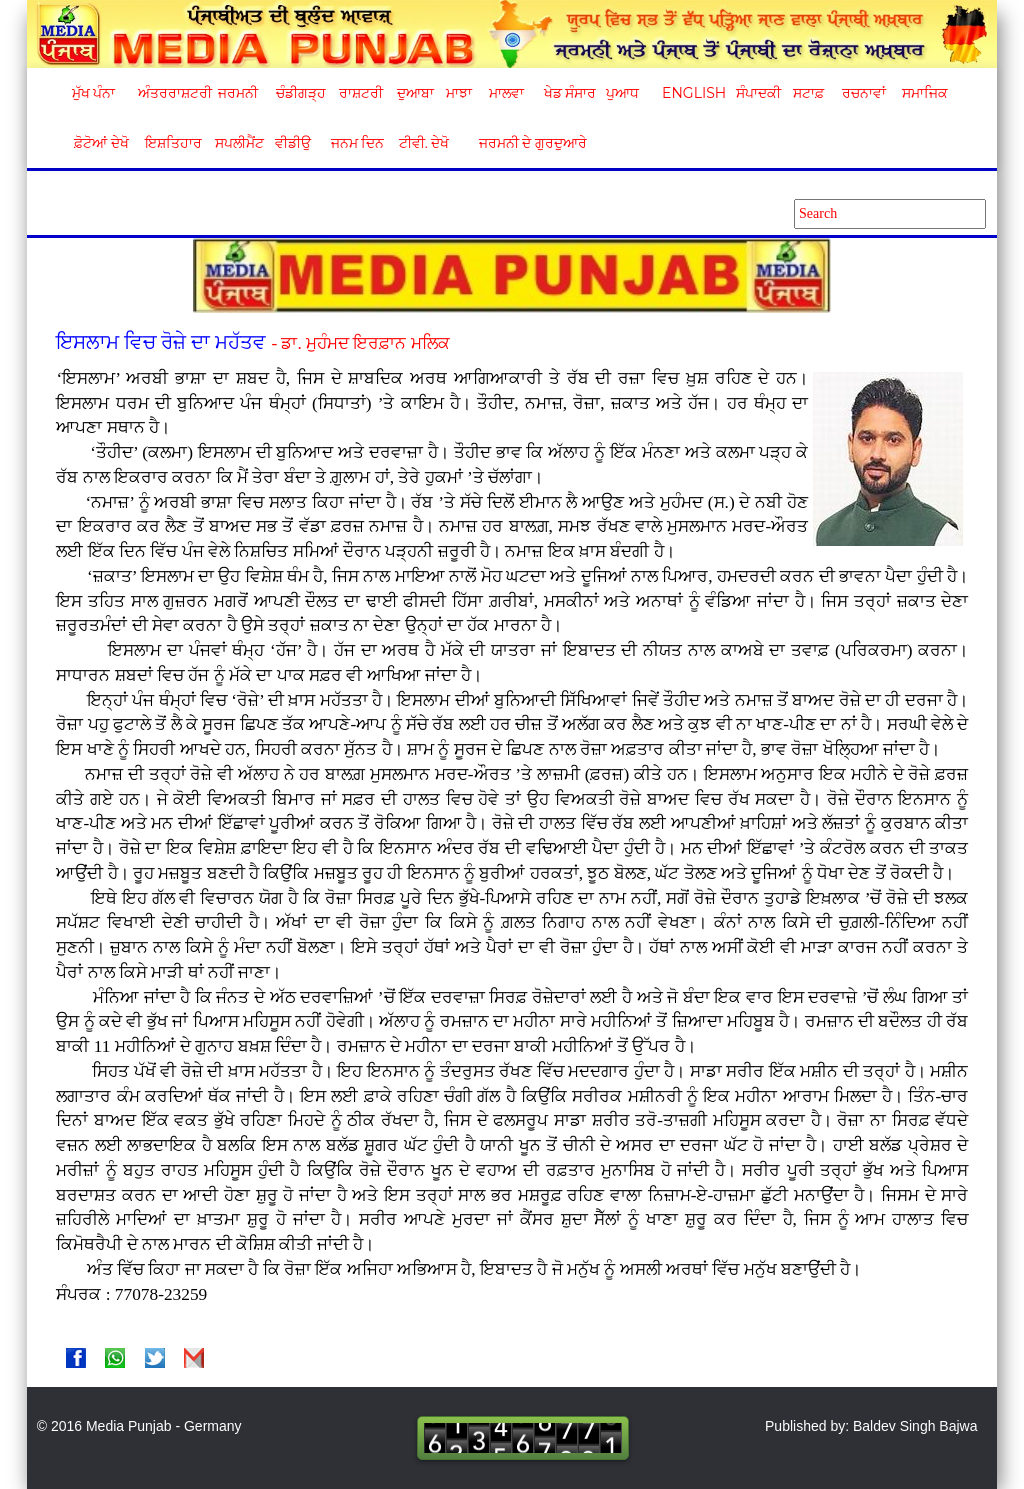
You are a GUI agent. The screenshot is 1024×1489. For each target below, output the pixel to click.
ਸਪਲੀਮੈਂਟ (239, 143)
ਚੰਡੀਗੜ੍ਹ (300, 93)
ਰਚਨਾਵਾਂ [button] (864, 93)
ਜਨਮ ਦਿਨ (357, 143)
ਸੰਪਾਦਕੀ (758, 93)
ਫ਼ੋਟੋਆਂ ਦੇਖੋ (100, 143)
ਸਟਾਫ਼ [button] (808, 93)
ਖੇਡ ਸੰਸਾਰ (569, 93)
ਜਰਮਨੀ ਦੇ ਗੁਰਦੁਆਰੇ (525, 143)
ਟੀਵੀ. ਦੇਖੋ (423, 143)
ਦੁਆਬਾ (415, 93)
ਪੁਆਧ (622, 93)
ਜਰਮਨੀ (238, 93)
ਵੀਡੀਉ (293, 143)
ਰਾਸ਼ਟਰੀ (361, 93)
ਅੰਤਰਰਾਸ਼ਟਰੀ (171, 93)
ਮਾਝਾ (459, 93)
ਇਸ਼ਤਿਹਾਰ (172, 143)
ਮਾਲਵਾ (506, 93)
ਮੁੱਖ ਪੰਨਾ (94, 93)
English (691, 93)
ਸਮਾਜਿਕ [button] (925, 93)
